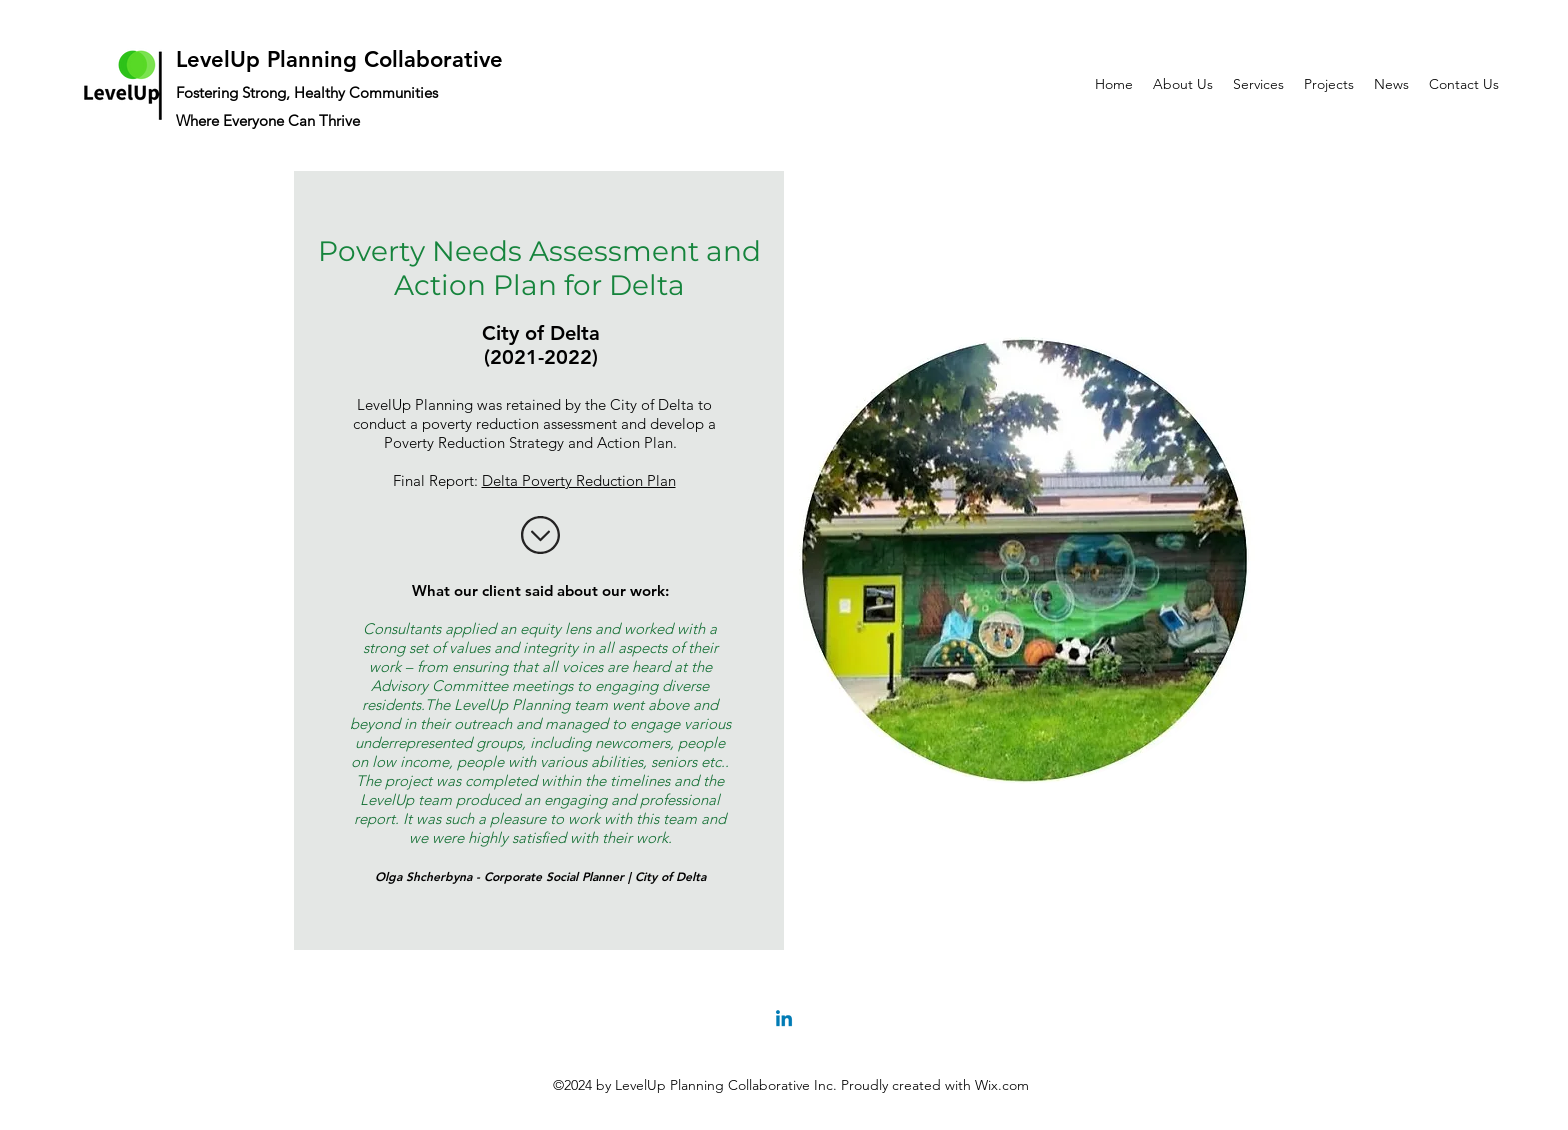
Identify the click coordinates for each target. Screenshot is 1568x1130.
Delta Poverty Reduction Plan (579, 480)
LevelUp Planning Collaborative (339, 59)
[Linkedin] (784, 1020)
